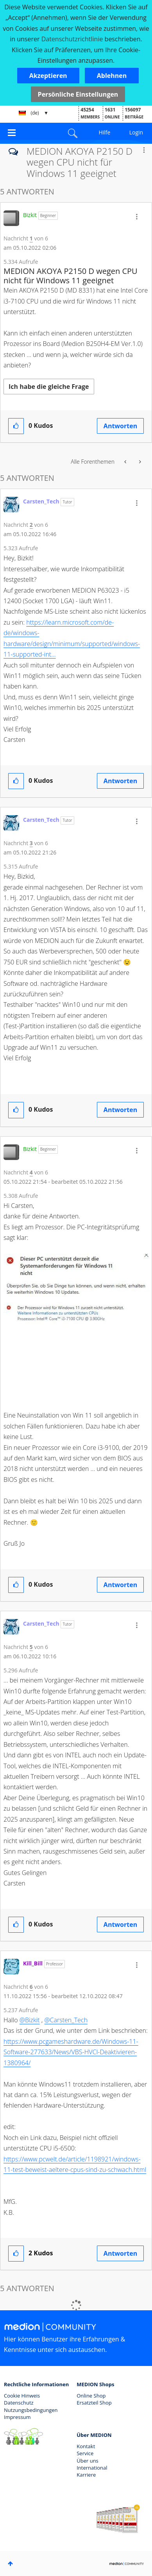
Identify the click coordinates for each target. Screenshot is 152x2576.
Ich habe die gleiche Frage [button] (49, 386)
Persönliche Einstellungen (78, 94)
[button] (48, 75)
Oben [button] (10, 2563)
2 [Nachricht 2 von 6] (31, 524)
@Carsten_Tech (66, 2020)
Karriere (86, 2474)
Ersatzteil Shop (94, 2402)
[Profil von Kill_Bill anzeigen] (33, 1963)
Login (136, 132)
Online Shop (91, 2395)
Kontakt (86, 2446)
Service (85, 2453)
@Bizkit (30, 2020)
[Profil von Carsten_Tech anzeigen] (41, 501)
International (92, 2467)
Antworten (120, 426)
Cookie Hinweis (22, 2395)
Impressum (17, 2417)
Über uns (87, 2460)
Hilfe (104, 132)
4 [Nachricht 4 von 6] (31, 1172)
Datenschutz (19, 2402)
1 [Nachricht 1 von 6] (31, 238)
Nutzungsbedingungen (30, 2410)
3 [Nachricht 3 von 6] (31, 843)
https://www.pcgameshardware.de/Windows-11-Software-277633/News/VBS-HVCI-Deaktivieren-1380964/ (71, 2052)
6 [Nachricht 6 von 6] (31, 1986)
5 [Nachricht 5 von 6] (31, 1647)
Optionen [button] (144, 150)
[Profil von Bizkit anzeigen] (30, 215)
